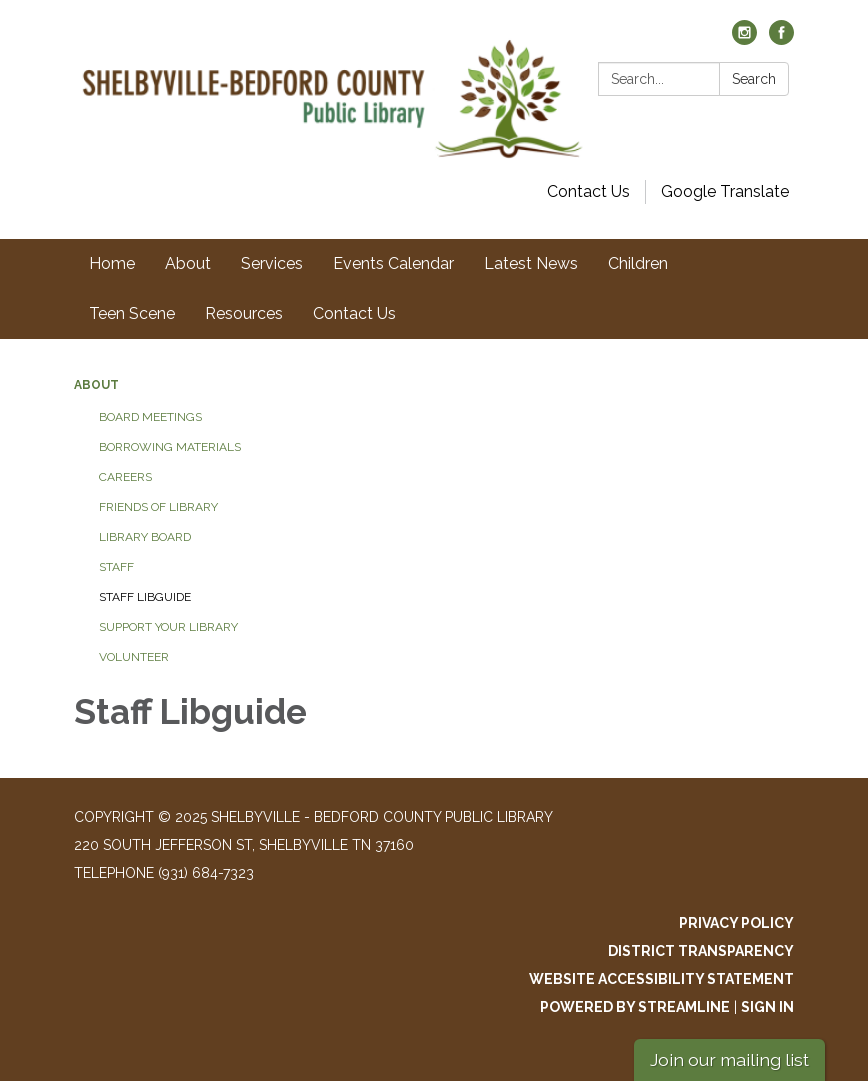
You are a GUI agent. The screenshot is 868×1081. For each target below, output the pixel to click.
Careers (125, 477)
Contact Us (588, 191)
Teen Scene (132, 313)
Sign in (767, 1007)
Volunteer (134, 657)
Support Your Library (168, 627)
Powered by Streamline (635, 1007)
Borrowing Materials (170, 447)
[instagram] (744, 39)
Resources (244, 313)
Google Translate (725, 191)
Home (112, 263)
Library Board (145, 537)
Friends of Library (158, 507)
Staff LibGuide (145, 597)
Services (272, 263)
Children (638, 263)
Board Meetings (150, 417)
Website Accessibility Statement (661, 979)
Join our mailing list (729, 1059)
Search (754, 79)
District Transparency (701, 951)
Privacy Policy (736, 923)
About (188, 263)
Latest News (531, 263)
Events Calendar (393, 263)
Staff (116, 567)
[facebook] (781, 39)
